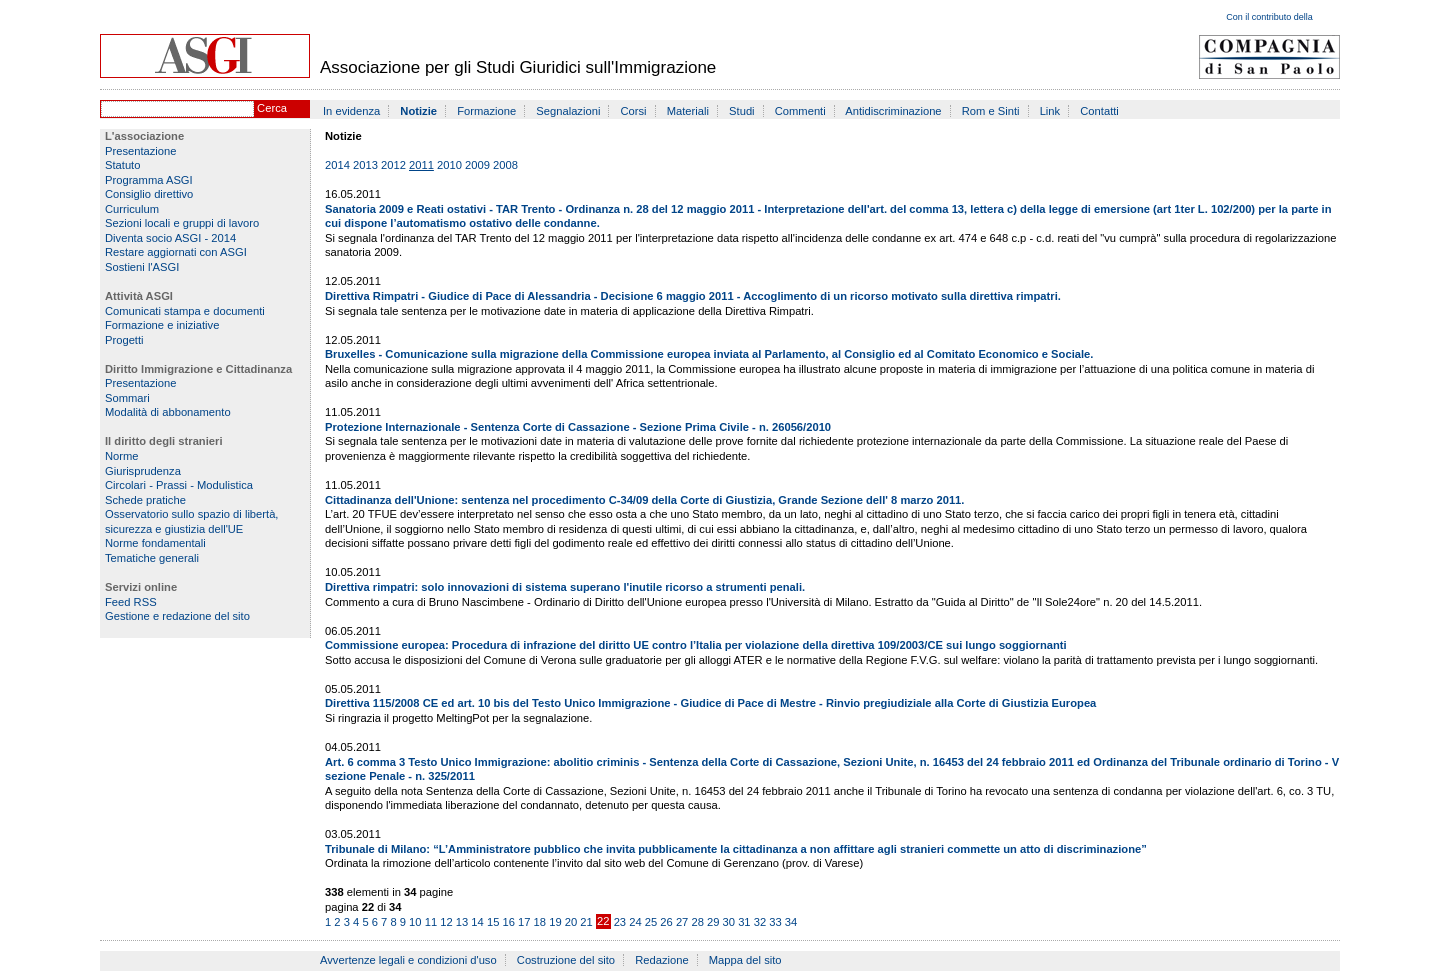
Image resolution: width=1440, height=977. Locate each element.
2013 (365, 165)
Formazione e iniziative (162, 325)
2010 (449, 165)
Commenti (800, 111)
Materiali (688, 111)
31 (744, 922)
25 (651, 922)
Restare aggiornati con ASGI (176, 252)
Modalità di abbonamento (168, 412)
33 (775, 922)
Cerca (272, 108)
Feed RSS (131, 602)
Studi (742, 111)
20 (571, 922)
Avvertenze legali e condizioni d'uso (408, 960)
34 (791, 922)
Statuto (122, 165)
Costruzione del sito (566, 960)
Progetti (124, 340)
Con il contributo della (1269, 17)
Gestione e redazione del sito (177, 616)
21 (586, 922)
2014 (337, 165)
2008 (505, 165)
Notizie (418, 111)
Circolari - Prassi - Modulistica (179, 485)
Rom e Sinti (991, 111)
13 (462, 922)
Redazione (662, 960)
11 (431, 922)
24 (635, 922)
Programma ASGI (149, 180)
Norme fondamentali (155, 543)
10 (415, 922)
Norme (122, 456)
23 (620, 922)
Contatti (1099, 111)
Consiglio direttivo (149, 194)
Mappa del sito (745, 960)
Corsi (634, 111)
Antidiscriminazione (893, 111)
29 (713, 922)
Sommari (127, 398)
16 (508, 922)
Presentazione (141, 151)
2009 (477, 165)
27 (682, 922)
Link (1050, 111)
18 (540, 922)
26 (666, 922)
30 (729, 922)
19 (555, 922)
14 (477, 922)
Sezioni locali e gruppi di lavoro (182, 223)
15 (493, 922)
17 (524, 922)
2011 (421, 165)
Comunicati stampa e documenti (185, 311)
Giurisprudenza (143, 471)
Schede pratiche (145, 500)
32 (760, 922)
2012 (393, 165)
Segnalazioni (568, 111)
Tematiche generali (152, 558)
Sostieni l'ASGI (142, 267)
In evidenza (351, 111)
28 (697, 922)
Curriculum (132, 209)
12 (446, 922)
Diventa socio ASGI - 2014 (170, 238)
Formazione (486, 111)
